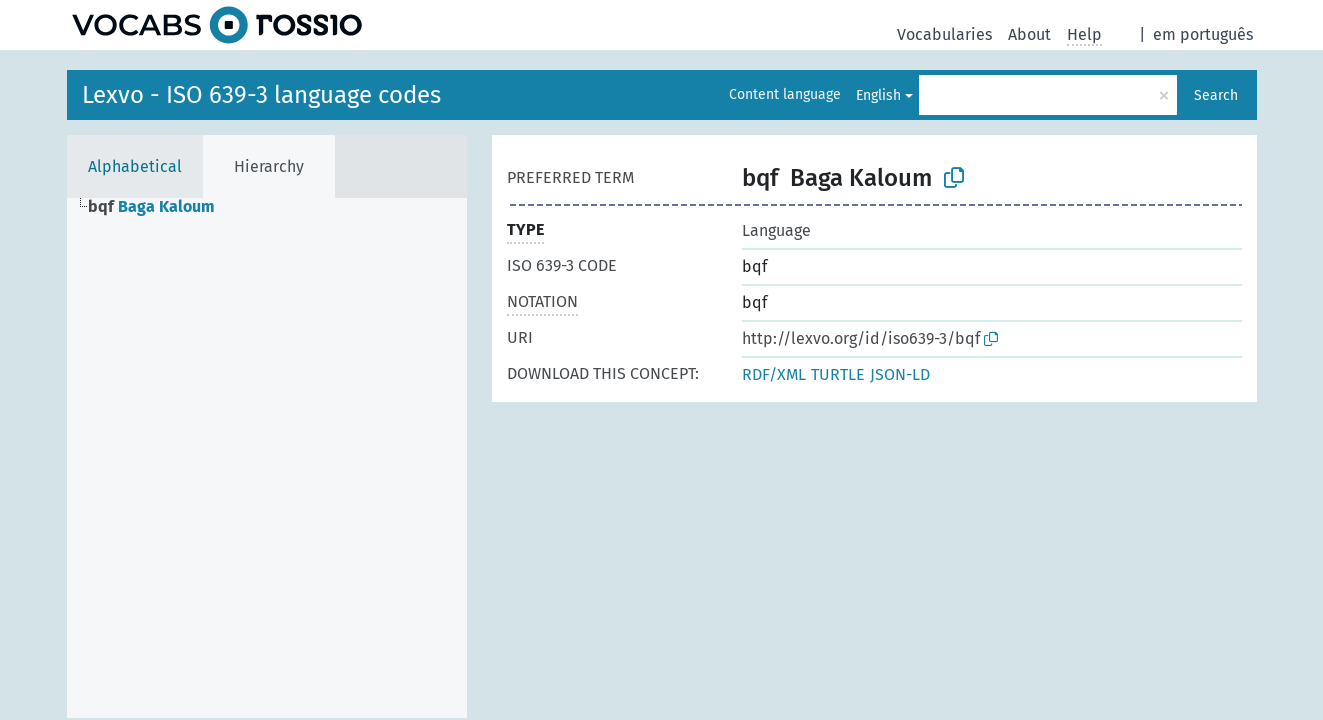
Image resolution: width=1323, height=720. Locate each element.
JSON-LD (900, 374)
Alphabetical (135, 166)
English (878, 95)
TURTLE (838, 374)
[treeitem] (160, 207)
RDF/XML (774, 374)
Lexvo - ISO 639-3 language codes (261, 95)
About (1029, 34)
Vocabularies (944, 34)
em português (1203, 34)
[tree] (267, 458)
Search (1216, 95)
